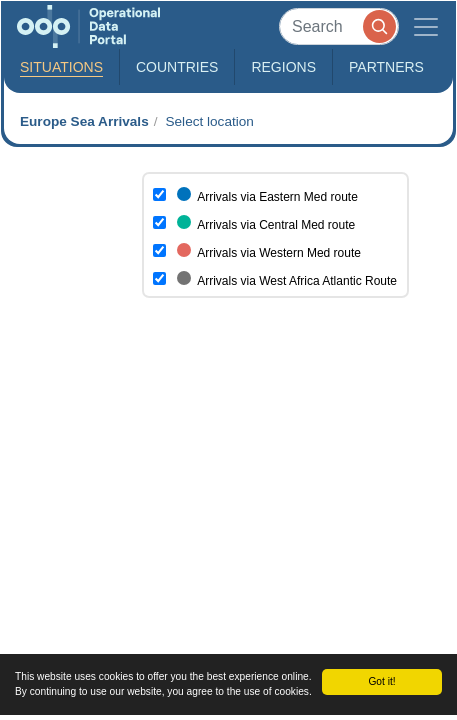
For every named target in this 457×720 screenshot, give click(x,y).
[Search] (339, 26)
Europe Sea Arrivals (84, 121)
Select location (209, 121)
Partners (386, 67)
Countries (177, 67)
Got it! (381, 681)
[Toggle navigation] (426, 26)
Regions (283, 67)
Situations (61, 67)
